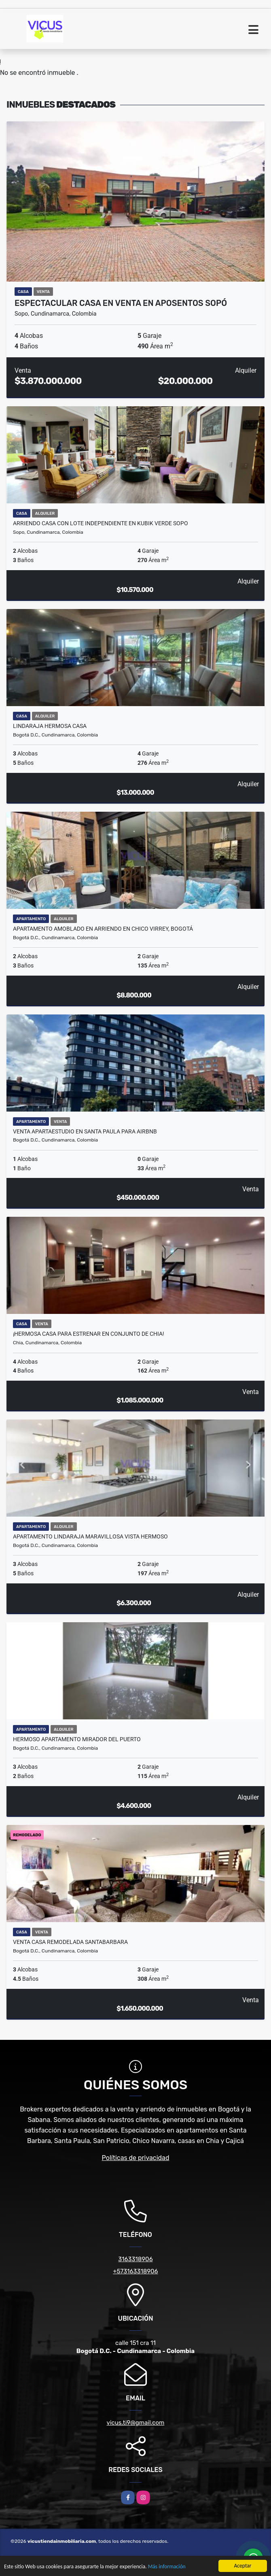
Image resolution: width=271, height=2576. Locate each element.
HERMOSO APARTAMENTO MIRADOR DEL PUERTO (77, 1739)
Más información (167, 2566)
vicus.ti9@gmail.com (136, 2422)
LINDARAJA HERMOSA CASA (50, 726)
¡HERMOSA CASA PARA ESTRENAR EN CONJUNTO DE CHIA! (88, 1333)
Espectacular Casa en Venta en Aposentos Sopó (121, 303)
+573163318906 (135, 2271)
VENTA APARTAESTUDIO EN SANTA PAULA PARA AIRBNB (85, 1131)
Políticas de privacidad (135, 2158)
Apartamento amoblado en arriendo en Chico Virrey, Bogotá (103, 928)
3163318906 (135, 2259)
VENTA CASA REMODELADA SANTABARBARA (70, 1942)
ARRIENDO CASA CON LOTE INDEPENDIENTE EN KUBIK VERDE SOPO (100, 523)
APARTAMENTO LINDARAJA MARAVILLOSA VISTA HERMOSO (90, 1536)
